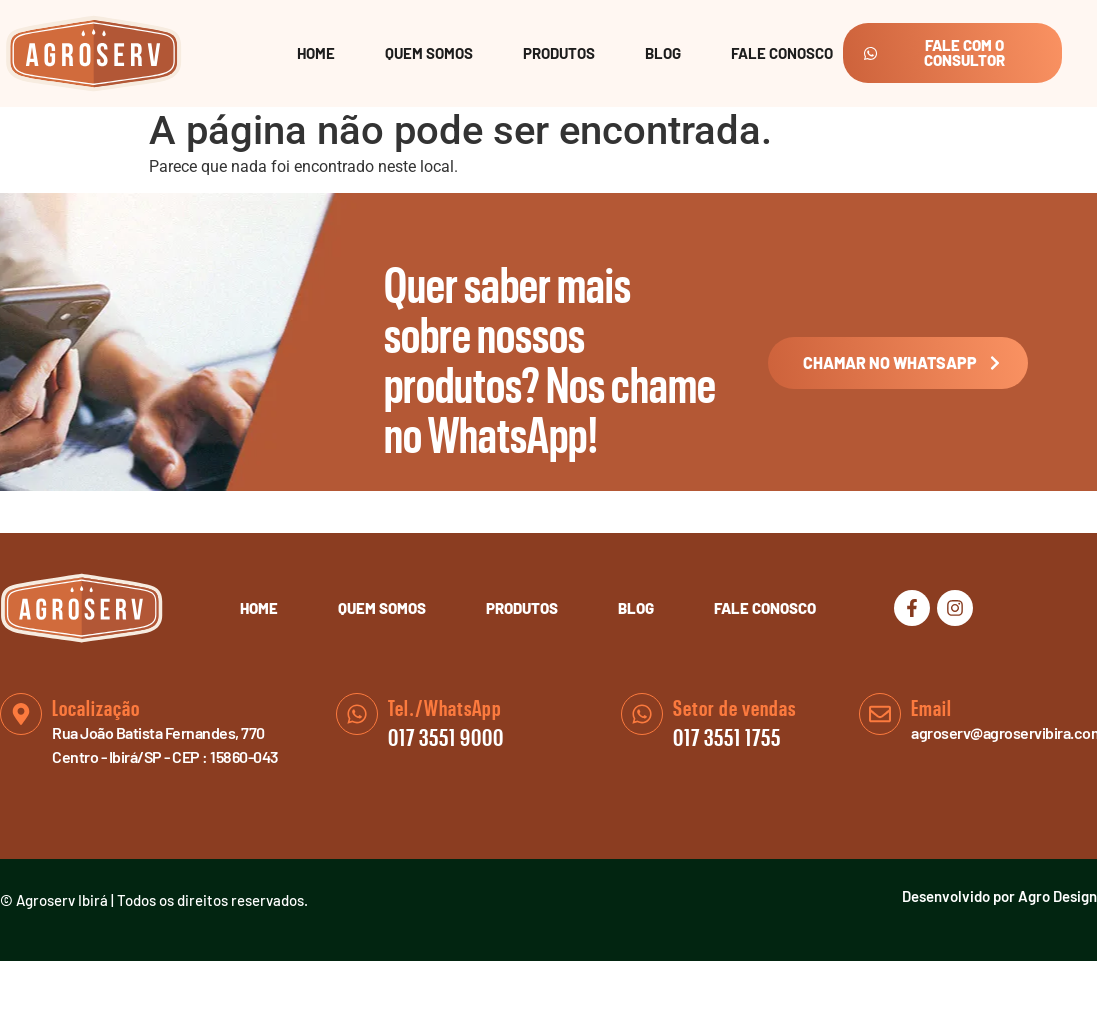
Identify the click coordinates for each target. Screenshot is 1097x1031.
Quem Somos (429, 53)
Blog (663, 53)
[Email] (880, 714)
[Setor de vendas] (642, 714)
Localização (96, 709)
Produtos (559, 53)
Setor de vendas (734, 709)
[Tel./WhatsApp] (357, 714)
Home (316, 53)
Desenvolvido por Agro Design (999, 896)
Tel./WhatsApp (445, 709)
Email (931, 709)
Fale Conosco (782, 53)
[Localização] (21, 714)
